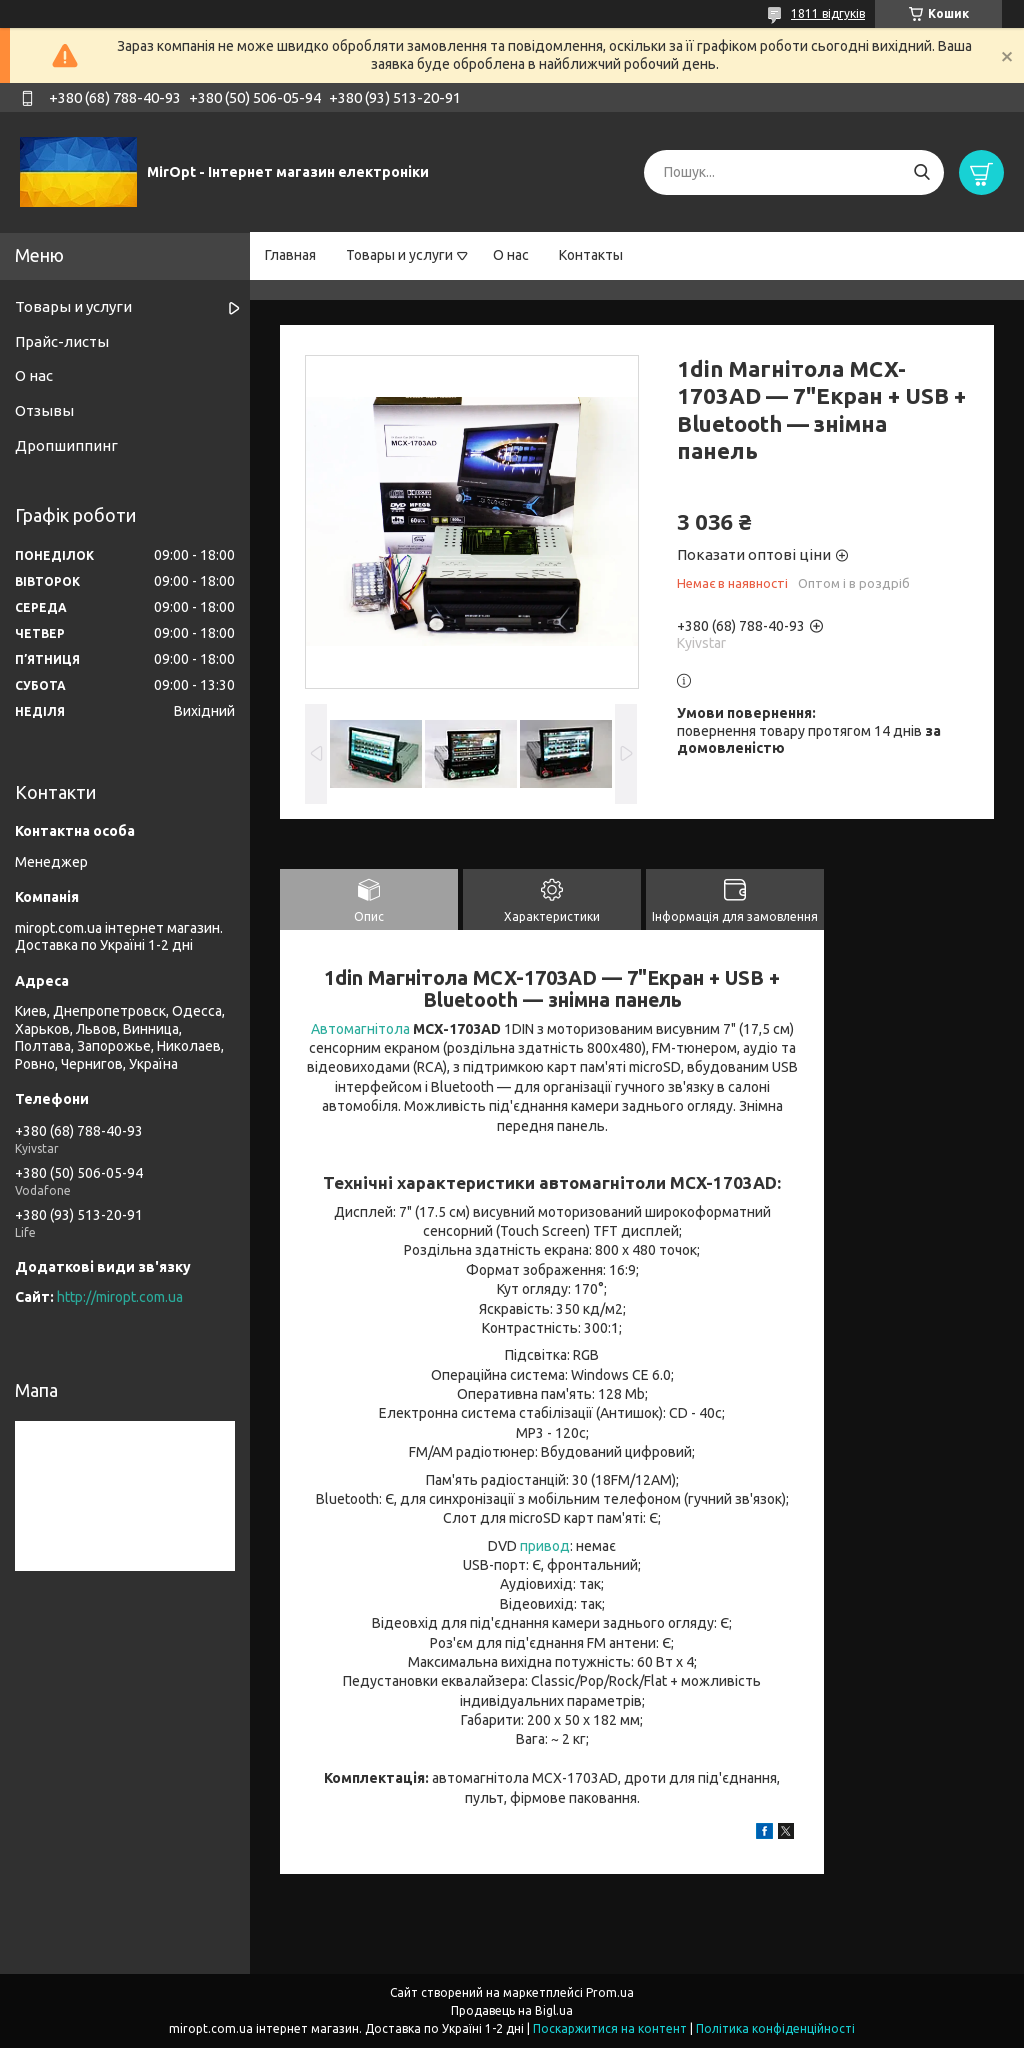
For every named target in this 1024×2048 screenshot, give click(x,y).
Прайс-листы (62, 341)
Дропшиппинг (66, 445)
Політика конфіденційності (775, 2028)
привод (545, 1546)
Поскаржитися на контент (610, 2028)
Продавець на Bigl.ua (512, 2010)
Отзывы (44, 410)
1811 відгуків (828, 13)
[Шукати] (921, 172)
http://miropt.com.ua (120, 1297)
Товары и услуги (399, 255)
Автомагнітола (360, 1029)
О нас (511, 255)
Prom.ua (610, 1992)
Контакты (591, 255)
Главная (290, 255)
